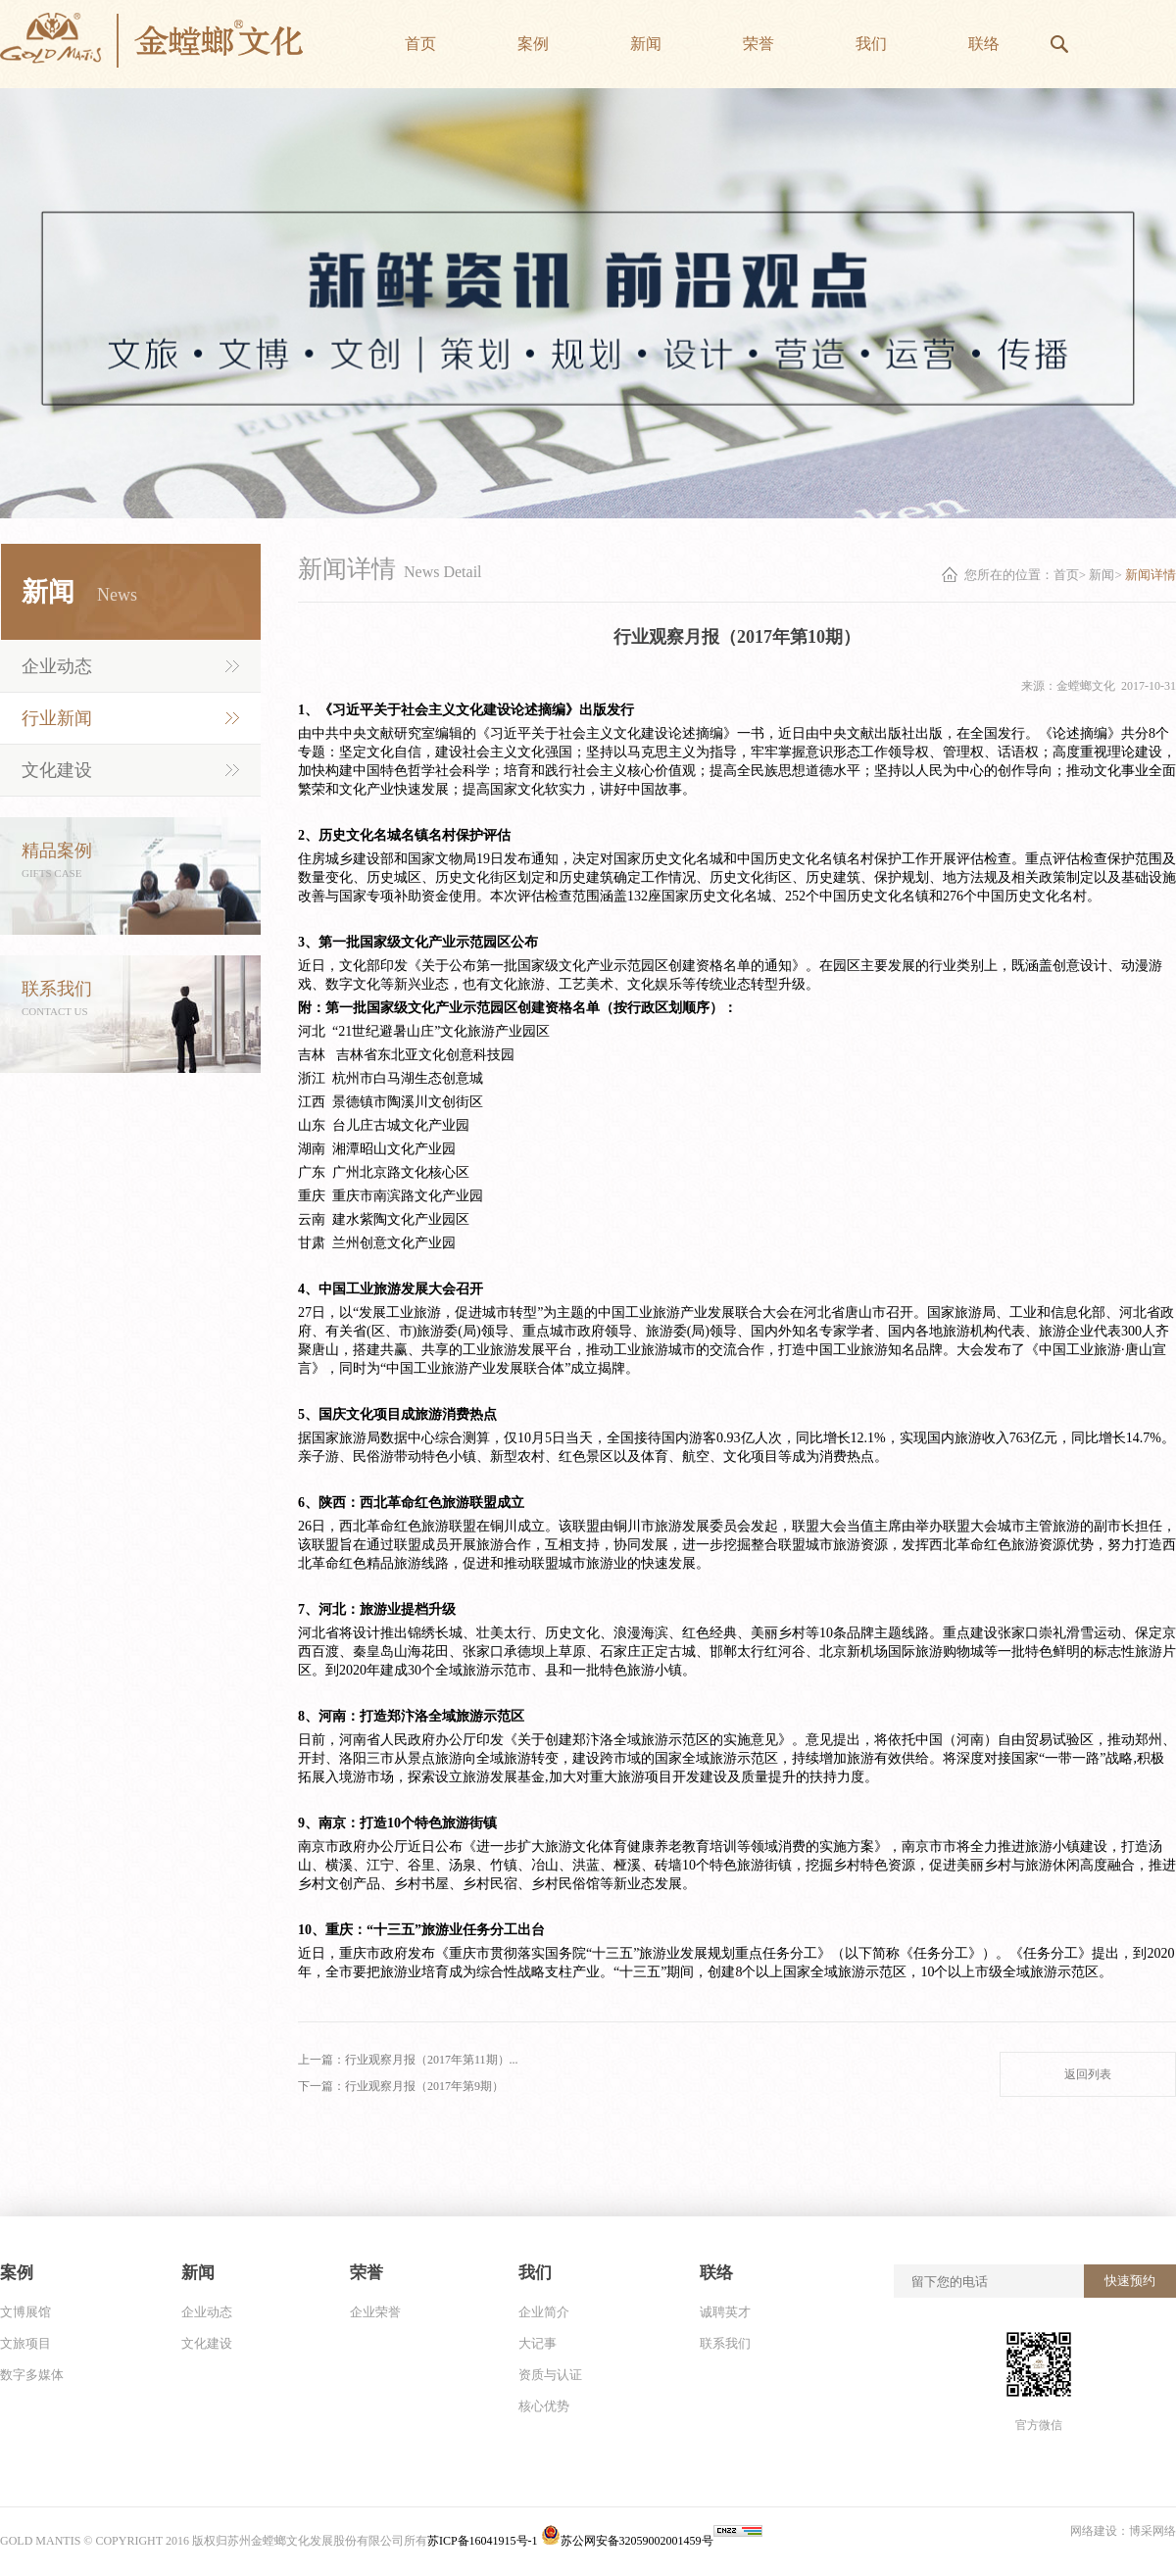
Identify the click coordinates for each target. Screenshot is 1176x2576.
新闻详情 (1150, 574)
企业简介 (543, 2312)
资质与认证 (550, 2374)
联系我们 (725, 2343)
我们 (535, 2272)
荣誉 (366, 2272)
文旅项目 (25, 2343)
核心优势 (543, 2406)
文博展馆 (25, 2312)
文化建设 (57, 770)
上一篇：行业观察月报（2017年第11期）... (408, 2059)
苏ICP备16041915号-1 (484, 2541)
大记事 (537, 2343)
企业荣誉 (375, 2312)
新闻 (1101, 574)
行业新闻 (57, 718)
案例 (16, 2272)
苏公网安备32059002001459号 (627, 2541)
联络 (716, 2272)
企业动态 (57, 666)
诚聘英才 (725, 2312)
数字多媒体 (32, 2374)
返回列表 (1087, 2074)
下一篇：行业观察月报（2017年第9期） (401, 2086)
